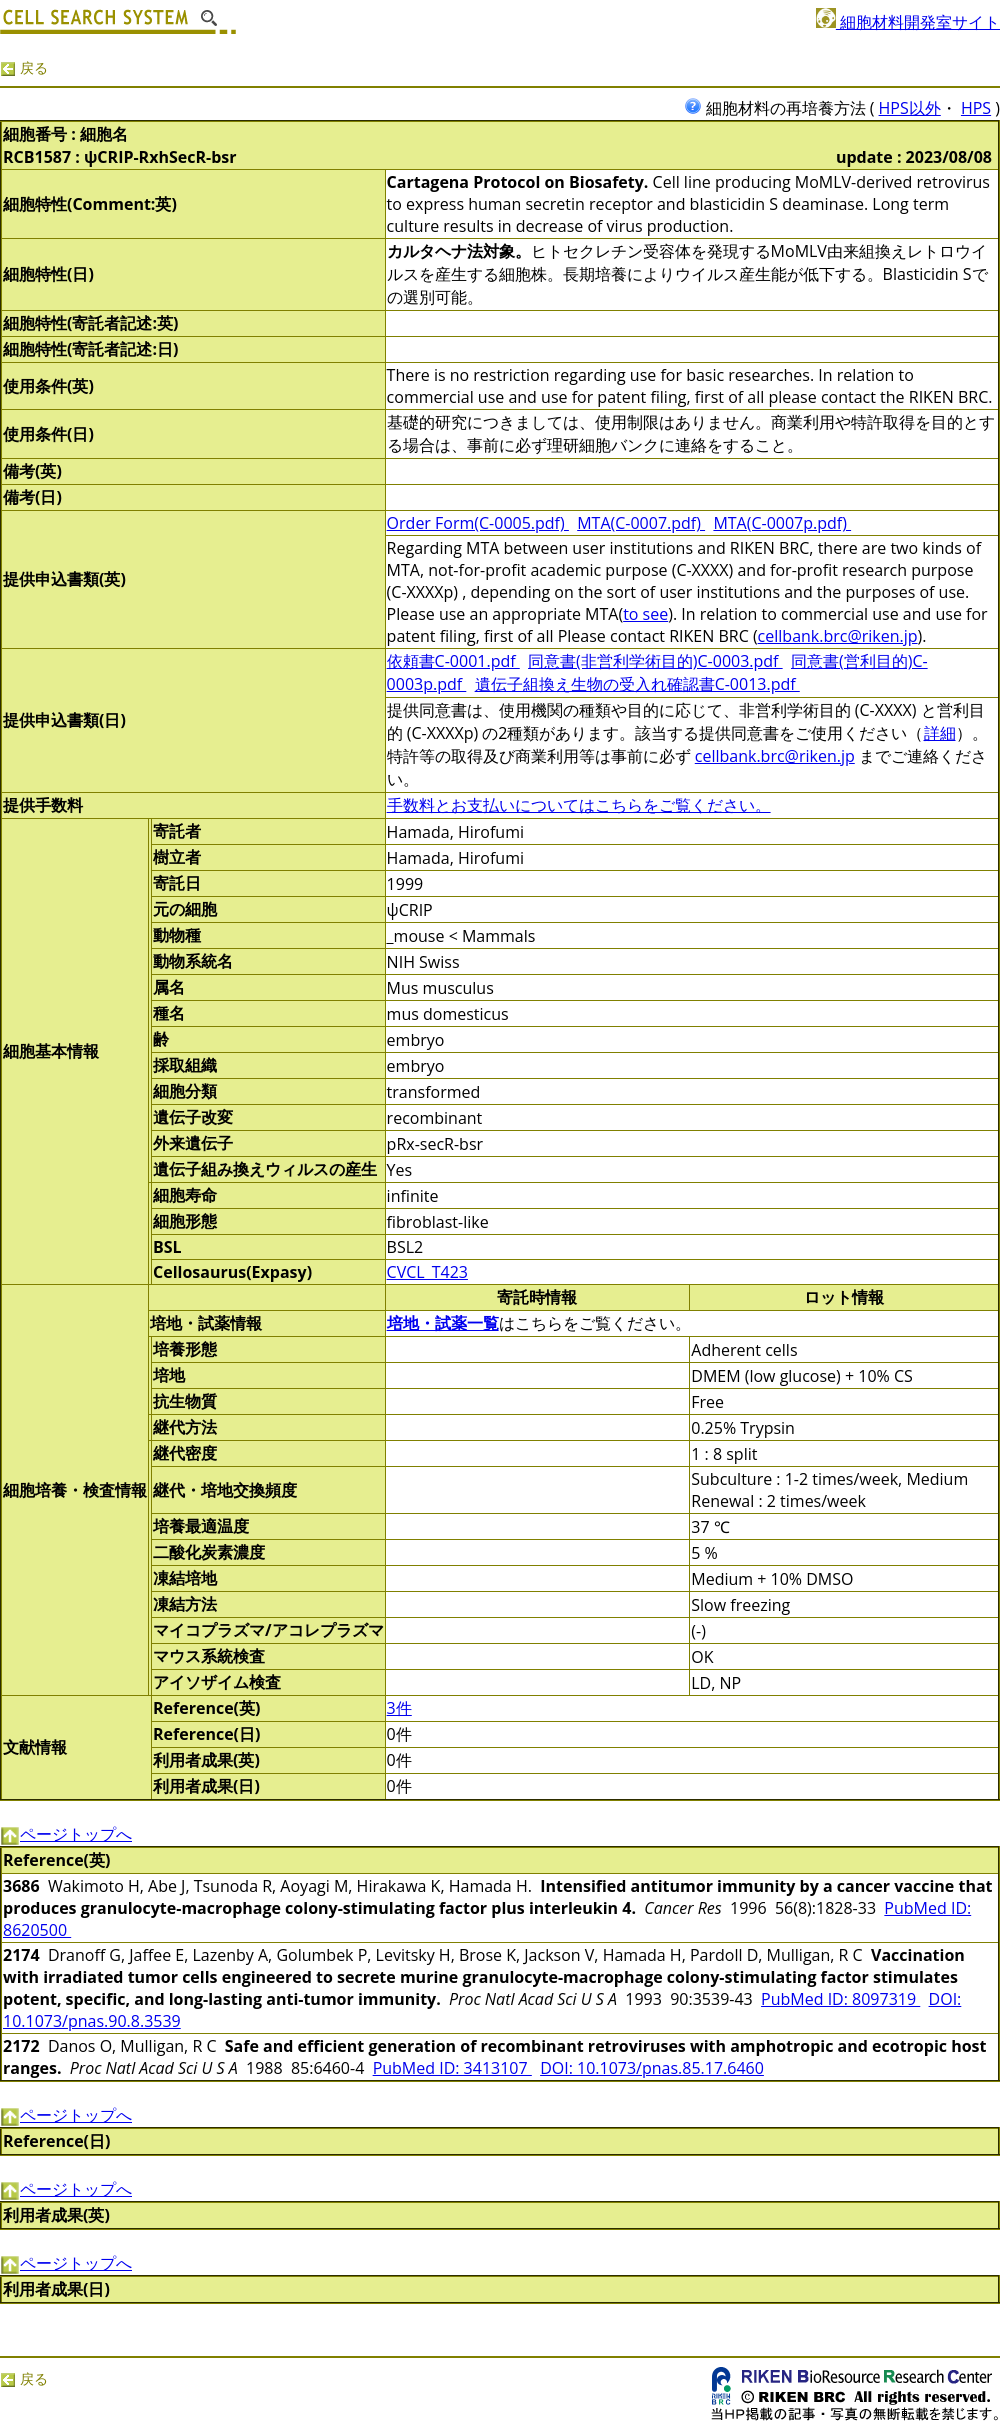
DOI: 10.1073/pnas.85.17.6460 (652, 2068)
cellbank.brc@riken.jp (838, 636)
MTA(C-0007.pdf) (641, 523)
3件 (399, 1708)
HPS (976, 108)
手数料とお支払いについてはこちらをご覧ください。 (579, 805)
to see (645, 614)
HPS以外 (910, 108)
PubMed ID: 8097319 (840, 1999)
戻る (24, 67)
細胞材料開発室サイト (908, 22)
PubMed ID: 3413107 (452, 2068)
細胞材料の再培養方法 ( (781, 108)
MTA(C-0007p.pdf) (782, 523)
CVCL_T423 (427, 1272)
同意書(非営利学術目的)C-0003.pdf (655, 661)
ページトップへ (66, 1834)
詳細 (940, 733)
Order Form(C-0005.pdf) (478, 523)
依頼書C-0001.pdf (453, 661)
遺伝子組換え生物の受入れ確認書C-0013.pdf (637, 684)
